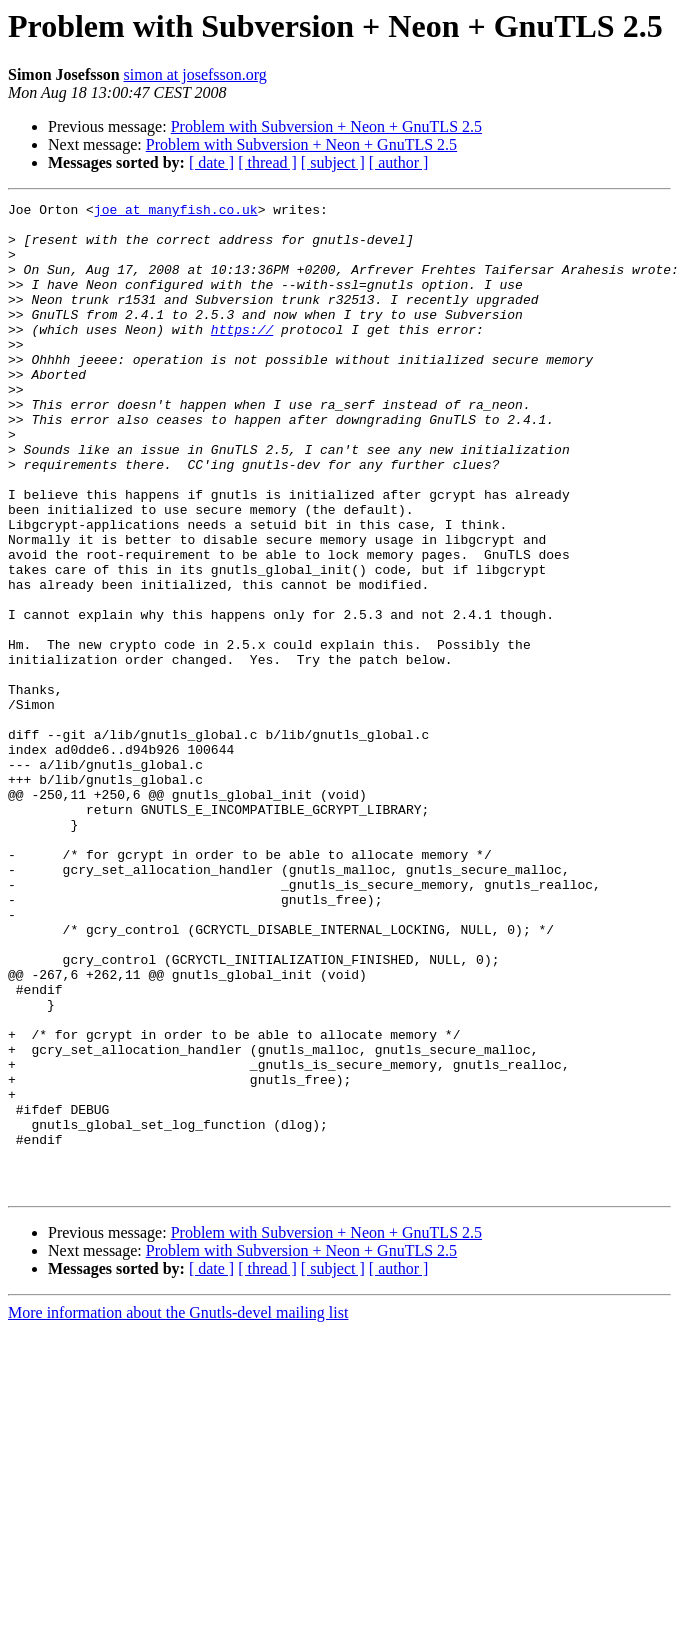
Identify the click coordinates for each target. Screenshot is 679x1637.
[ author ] (399, 162)
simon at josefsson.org (195, 74)
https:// (242, 356)
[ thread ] (267, 162)
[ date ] (211, 162)
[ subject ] (333, 162)
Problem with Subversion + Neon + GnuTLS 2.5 (326, 126)
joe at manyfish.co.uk (176, 212)
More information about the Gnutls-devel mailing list (178, 1510)
